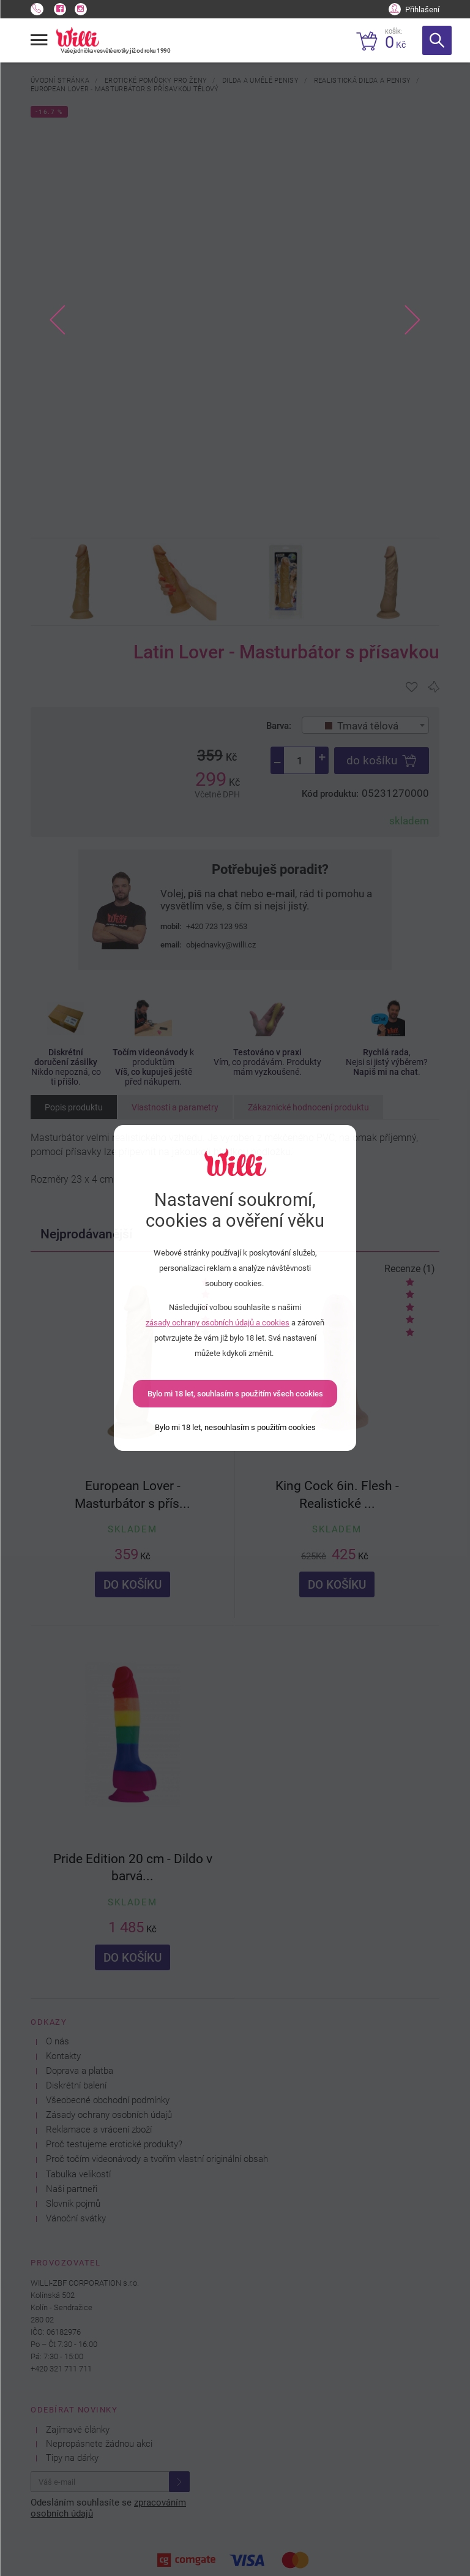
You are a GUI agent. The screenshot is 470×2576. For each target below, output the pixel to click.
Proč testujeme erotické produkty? (114, 2144)
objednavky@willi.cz (221, 944)
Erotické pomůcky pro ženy (156, 80)
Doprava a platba (79, 2071)
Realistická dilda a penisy (362, 80)
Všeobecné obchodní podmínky (108, 2100)
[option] (235, 320)
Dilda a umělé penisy (260, 80)
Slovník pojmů (73, 2204)
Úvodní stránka (60, 80)
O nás (57, 2041)
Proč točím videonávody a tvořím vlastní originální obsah (157, 2159)
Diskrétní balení (76, 2086)
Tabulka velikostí (78, 2174)
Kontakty (63, 2056)
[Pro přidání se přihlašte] (411, 687)
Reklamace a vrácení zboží (99, 2130)
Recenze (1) (409, 1269)
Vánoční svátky (76, 2218)
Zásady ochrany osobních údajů (109, 2115)
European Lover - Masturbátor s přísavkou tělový (124, 89)
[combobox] (366, 725)
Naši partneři (71, 2189)
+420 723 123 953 (216, 926)
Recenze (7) (205, 1269)
